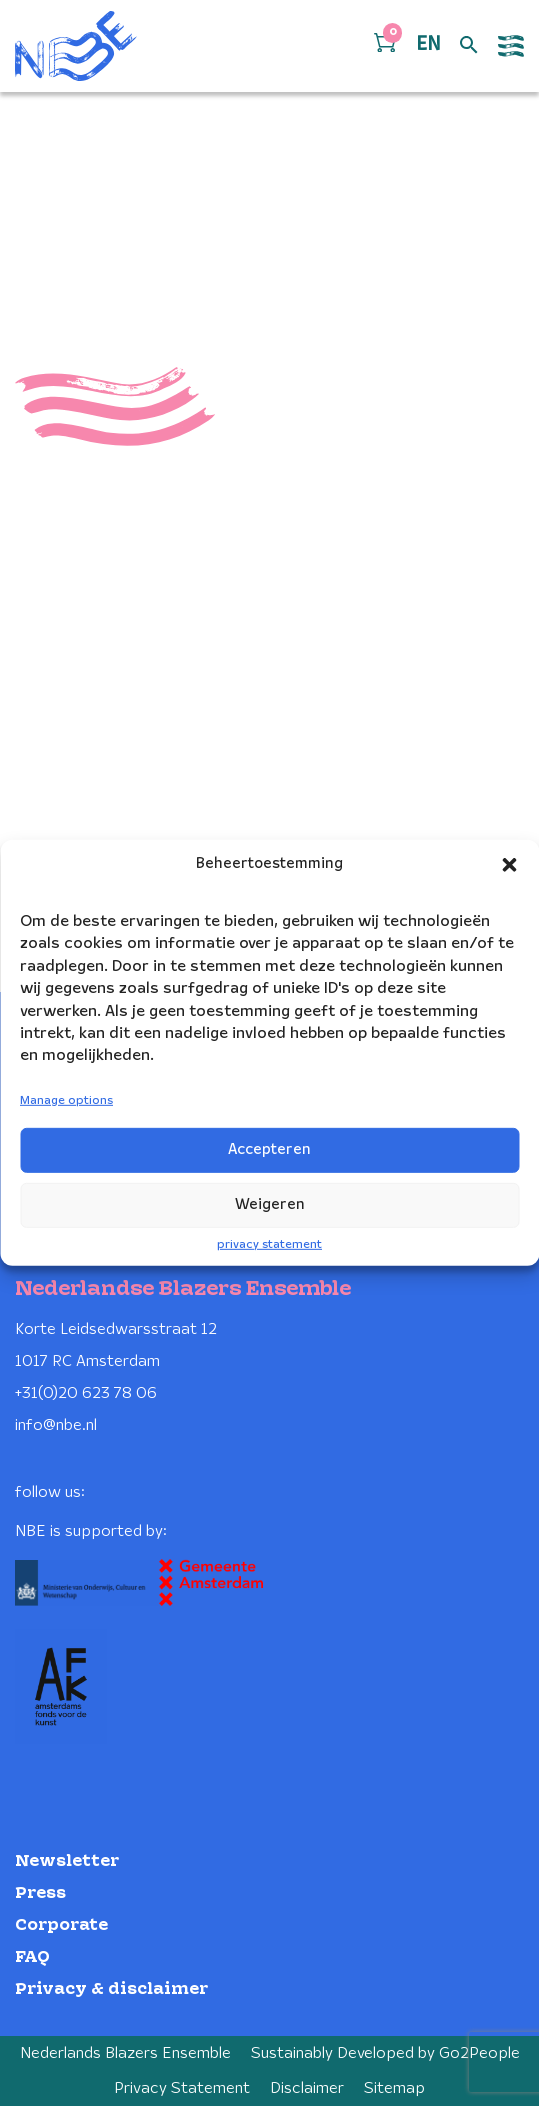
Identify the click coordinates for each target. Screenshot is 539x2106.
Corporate (61, 1925)
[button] (509, 865)
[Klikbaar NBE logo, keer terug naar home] (76, 46)
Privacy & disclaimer (111, 1989)
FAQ (32, 1957)
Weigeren (270, 1205)
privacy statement (269, 1243)
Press (40, 1893)
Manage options (66, 1100)
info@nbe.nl (56, 1425)
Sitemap (394, 2088)
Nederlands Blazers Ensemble (125, 2053)
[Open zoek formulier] (469, 46)
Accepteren (269, 1150)
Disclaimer (307, 2088)
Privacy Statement (182, 2088)
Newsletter (67, 1861)
